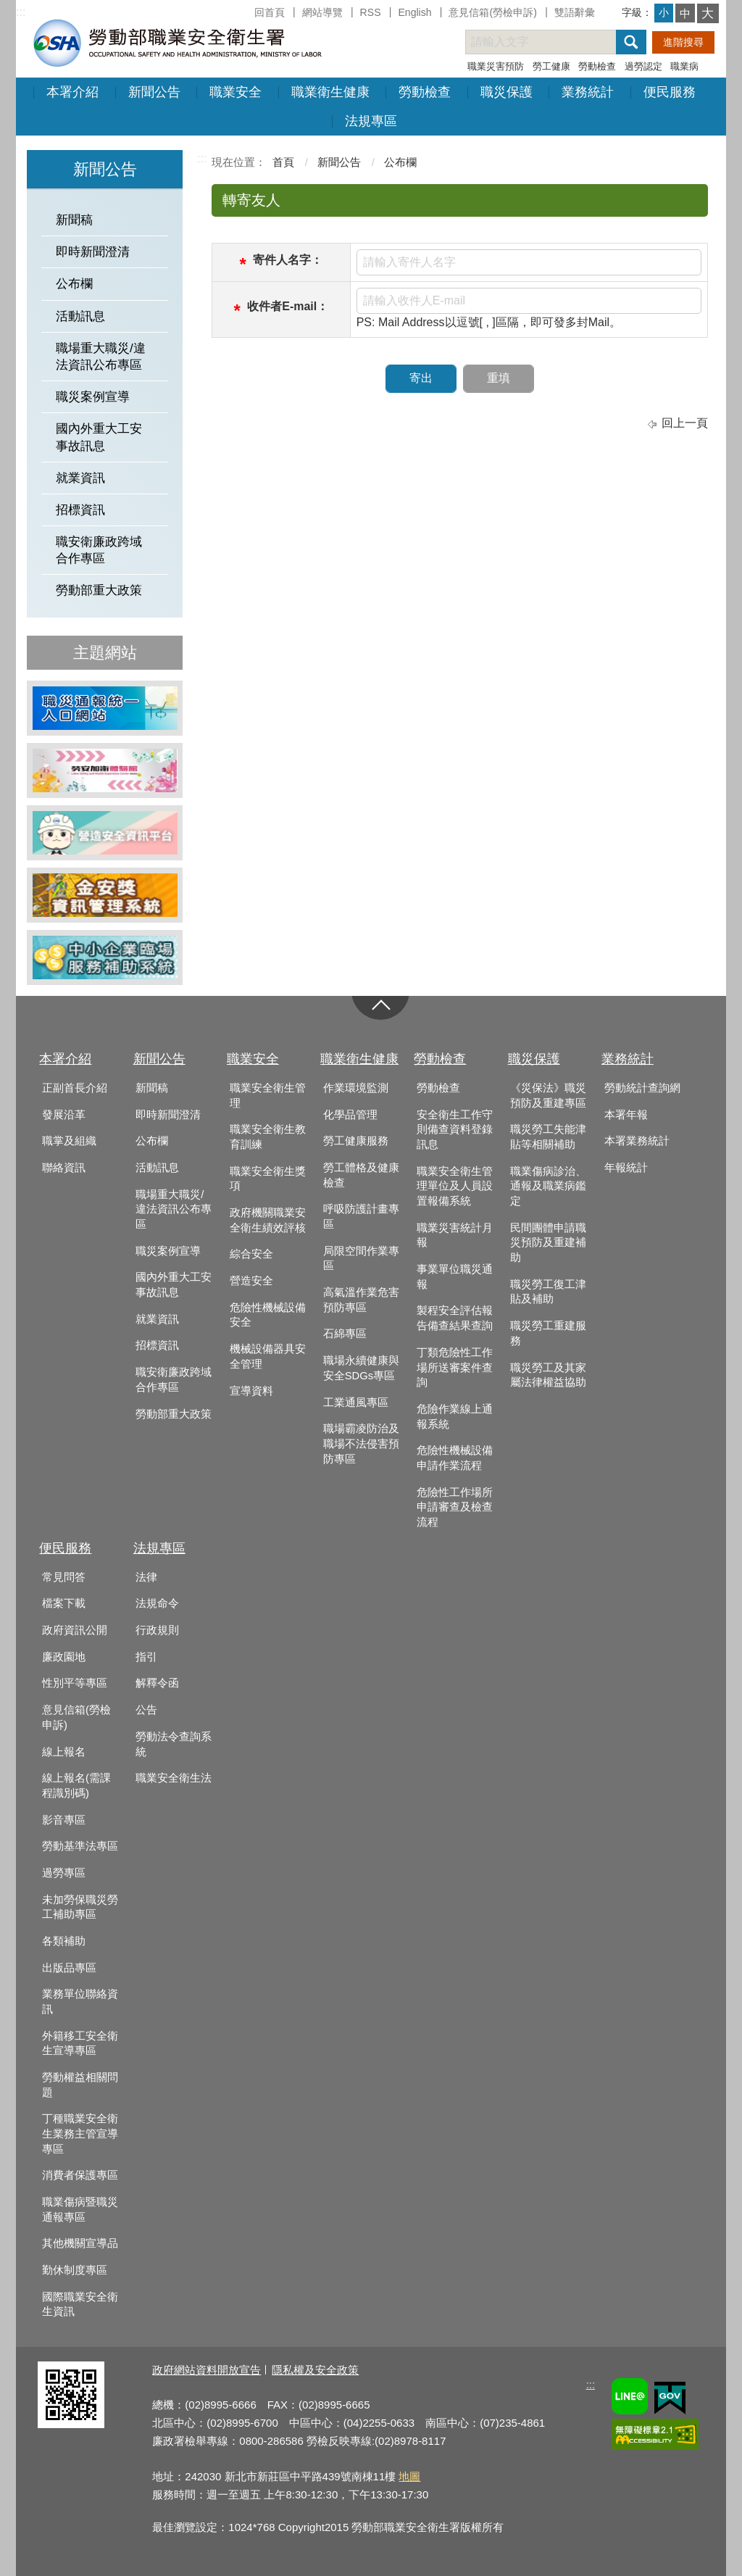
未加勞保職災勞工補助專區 (80, 1907)
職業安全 (235, 92)
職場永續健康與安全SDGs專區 (361, 1368)
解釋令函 (157, 1683)
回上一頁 (685, 423)
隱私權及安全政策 (315, 2370)
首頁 (283, 162)
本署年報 (626, 1115)
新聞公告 (154, 92)
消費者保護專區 (80, 2175)
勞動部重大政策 (99, 590)
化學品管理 (350, 1115)
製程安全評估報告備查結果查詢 (455, 1318)
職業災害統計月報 (455, 1235)
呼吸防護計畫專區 (361, 1216)
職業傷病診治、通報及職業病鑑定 (548, 1186)
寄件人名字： (287, 260)
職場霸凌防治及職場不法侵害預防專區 (361, 1443)
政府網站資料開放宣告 (206, 2370)
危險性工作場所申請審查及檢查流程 (455, 1507)
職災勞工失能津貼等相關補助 (548, 1136)
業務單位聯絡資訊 (80, 2001)
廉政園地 (64, 1657)
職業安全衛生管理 (268, 1095)
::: (20, 12)
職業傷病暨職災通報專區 (80, 2209)
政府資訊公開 (74, 1630)
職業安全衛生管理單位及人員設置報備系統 (455, 1186)
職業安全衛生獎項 (268, 1179)
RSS (370, 12)
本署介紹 (72, 92)
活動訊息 (80, 316)
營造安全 (251, 1281)
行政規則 (157, 1630)
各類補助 (64, 1941)
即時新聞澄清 (93, 252)
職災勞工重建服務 (548, 1333)
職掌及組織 (69, 1141)
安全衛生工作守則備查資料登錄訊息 (455, 1129)
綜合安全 (251, 1254)
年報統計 (626, 1167)
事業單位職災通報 (455, 1276)
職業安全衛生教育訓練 (268, 1136)
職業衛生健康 (330, 92)
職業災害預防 (495, 66)
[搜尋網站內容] (553, 42)
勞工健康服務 (355, 1141)
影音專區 (64, 1820)
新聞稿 (74, 220)
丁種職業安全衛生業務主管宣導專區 (80, 2133)
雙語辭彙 (574, 12)
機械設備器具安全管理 (268, 1356)
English (414, 12)
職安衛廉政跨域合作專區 (99, 550)
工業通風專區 (355, 1402)
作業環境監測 (355, 1088)
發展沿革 (64, 1115)
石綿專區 (345, 1333)
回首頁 (269, 12)
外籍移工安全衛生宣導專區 (80, 2043)
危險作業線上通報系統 (455, 1416)
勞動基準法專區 (80, 1846)
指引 (146, 1657)
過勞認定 (643, 66)
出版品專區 (69, 1968)
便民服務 (669, 92)
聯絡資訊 (64, 1167)
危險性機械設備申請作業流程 (455, 1458)
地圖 (409, 2476)
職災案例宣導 (93, 397)
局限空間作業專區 (361, 1258)
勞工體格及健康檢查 (361, 1175)
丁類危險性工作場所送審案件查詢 (455, 1367)
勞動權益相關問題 (80, 2085)
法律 (146, 1577)
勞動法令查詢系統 (174, 1744)
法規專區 (371, 121)
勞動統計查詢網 (642, 1088)
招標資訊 (80, 510)
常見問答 (64, 1577)
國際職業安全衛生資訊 (80, 2304)
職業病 (684, 66)
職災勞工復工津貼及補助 (548, 1292)
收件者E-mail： (287, 306)
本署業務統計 (637, 1141)
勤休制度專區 (74, 2270)
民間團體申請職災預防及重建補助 (548, 1242)
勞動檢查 (597, 66)
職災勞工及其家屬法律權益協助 (548, 1375)
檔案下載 (64, 1603)
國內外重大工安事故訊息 (99, 437)
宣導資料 (251, 1391)
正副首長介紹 (74, 1088)
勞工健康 (551, 66)
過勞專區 (64, 1873)
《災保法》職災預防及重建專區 (548, 1095)
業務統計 (588, 92)
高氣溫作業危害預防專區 (361, 1300)
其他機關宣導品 (80, 2243)
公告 (146, 1710)
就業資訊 (80, 478)
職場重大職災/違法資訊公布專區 (101, 356)
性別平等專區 (74, 1683)
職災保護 (506, 92)
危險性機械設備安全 (268, 1315)
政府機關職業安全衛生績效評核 (268, 1220)
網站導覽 (322, 12)
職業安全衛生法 (174, 1778)
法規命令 (157, 1603)
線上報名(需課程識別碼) (76, 1785)
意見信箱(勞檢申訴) (492, 12)
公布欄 (74, 284)
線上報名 (64, 1752)
